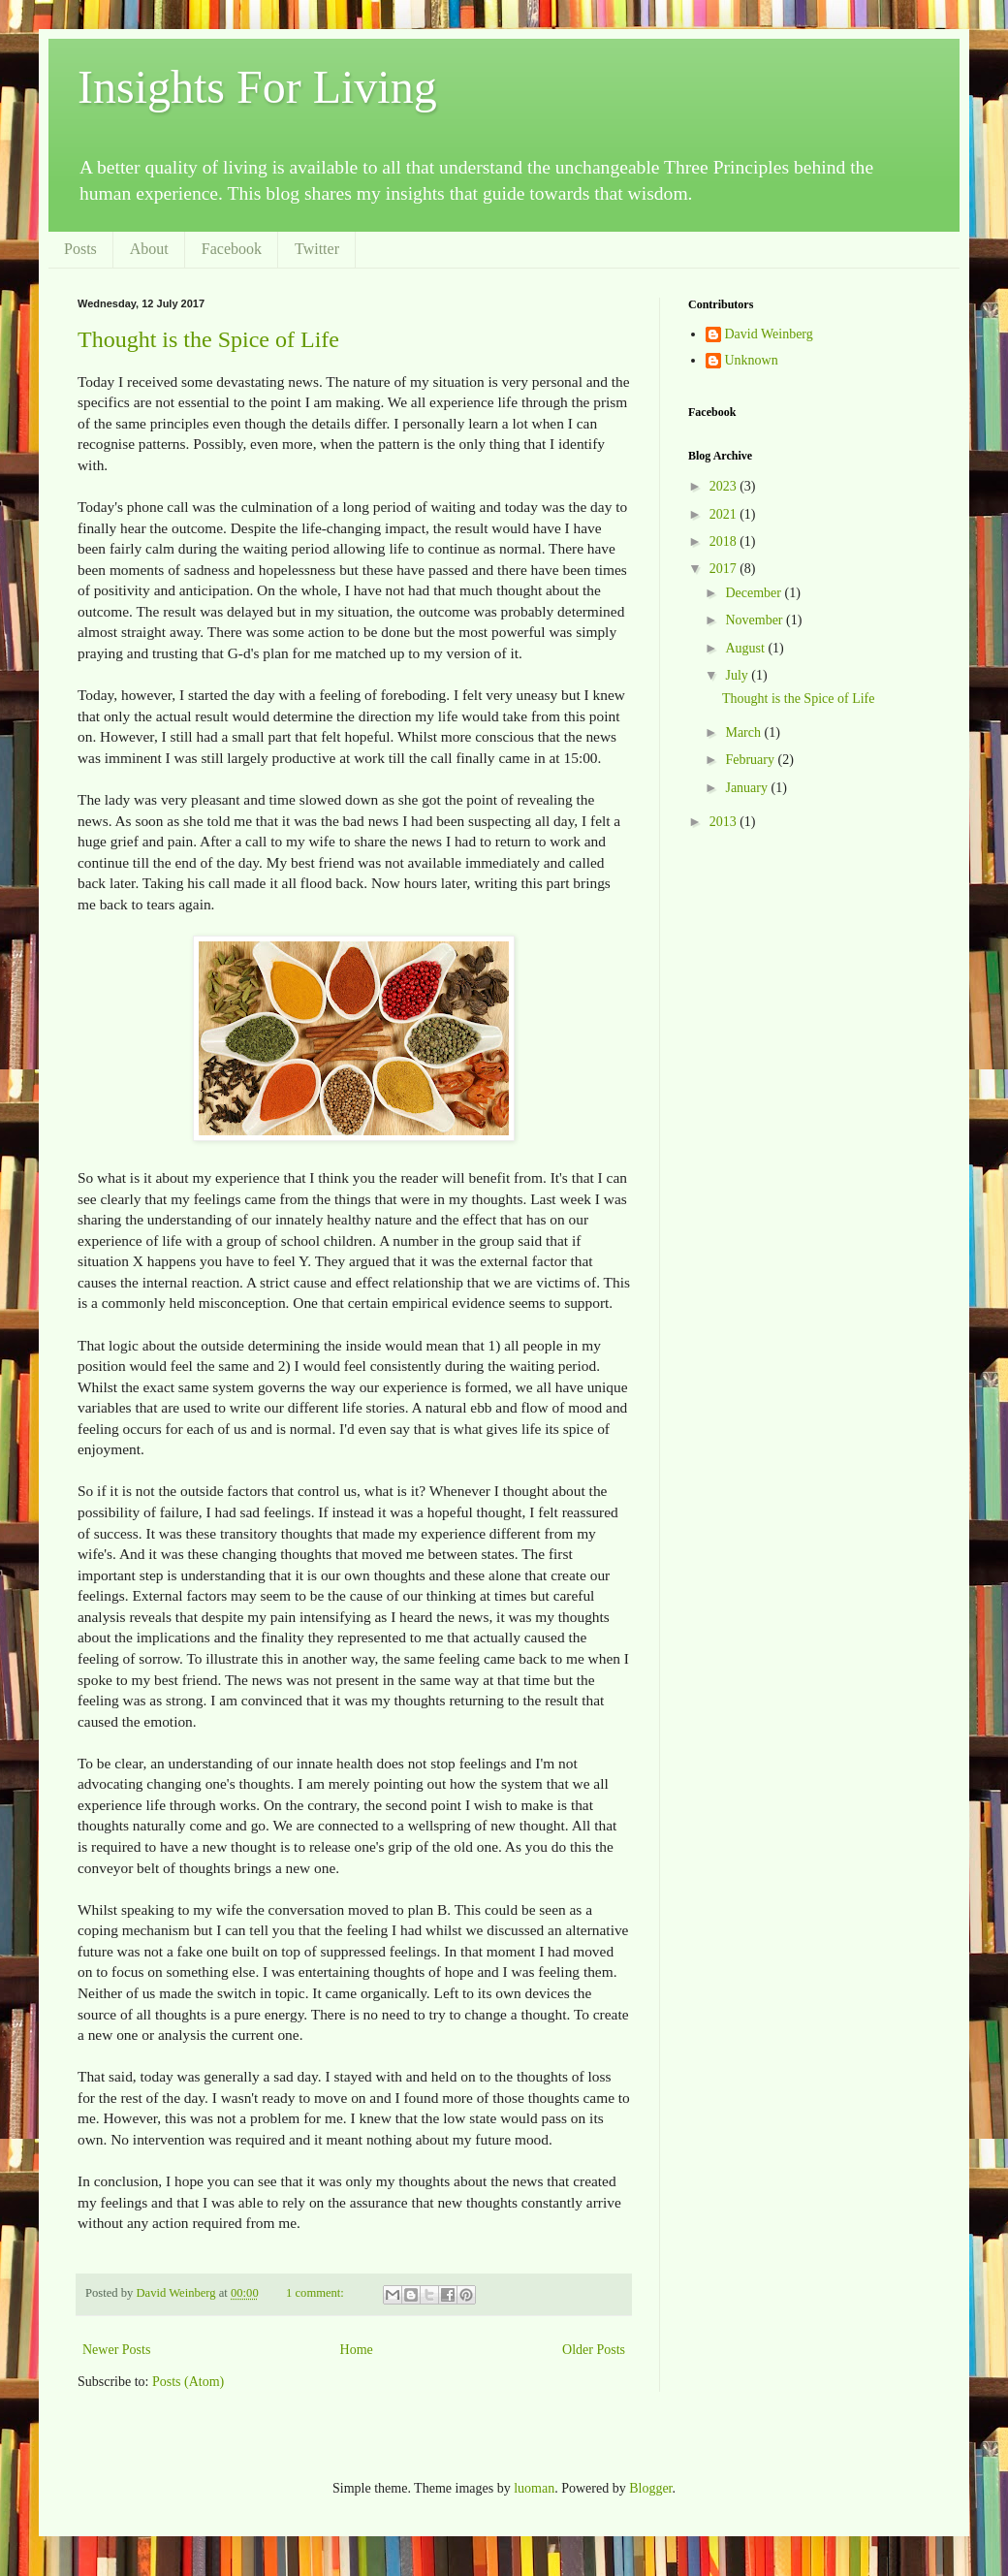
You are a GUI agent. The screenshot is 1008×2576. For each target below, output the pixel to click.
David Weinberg (769, 334)
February (751, 759)
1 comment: (316, 2293)
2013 (724, 821)
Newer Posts (116, 2349)
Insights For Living (257, 86)
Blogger (650, 2488)
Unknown (751, 360)
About (149, 248)
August (746, 648)
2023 (724, 486)
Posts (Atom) (188, 2381)
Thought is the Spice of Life (208, 339)
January (748, 787)
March (744, 732)
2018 (724, 541)
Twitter (317, 248)
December (754, 593)
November (755, 620)
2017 (724, 568)
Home (356, 2349)
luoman (534, 2488)
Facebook (232, 248)
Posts (80, 248)
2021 (724, 514)
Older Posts (593, 2349)
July (738, 675)
